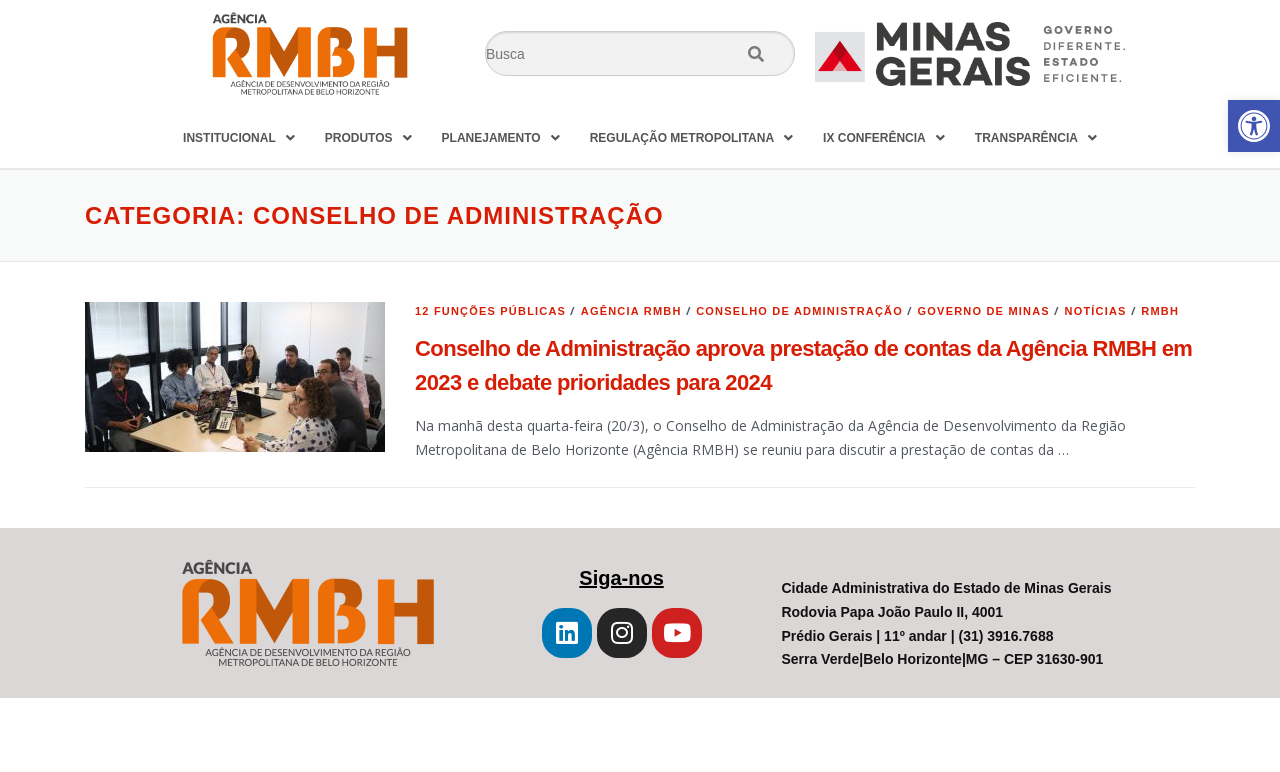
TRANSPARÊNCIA (1036, 138)
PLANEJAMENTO (501, 138)
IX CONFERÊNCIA (884, 138)
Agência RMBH (631, 311)
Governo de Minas (984, 311)
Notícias (1095, 311)
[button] (1254, 126)
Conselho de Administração (799, 311)
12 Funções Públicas (490, 311)
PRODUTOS (368, 138)
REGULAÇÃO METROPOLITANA (691, 138)
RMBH (1160, 311)
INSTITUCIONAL (239, 138)
